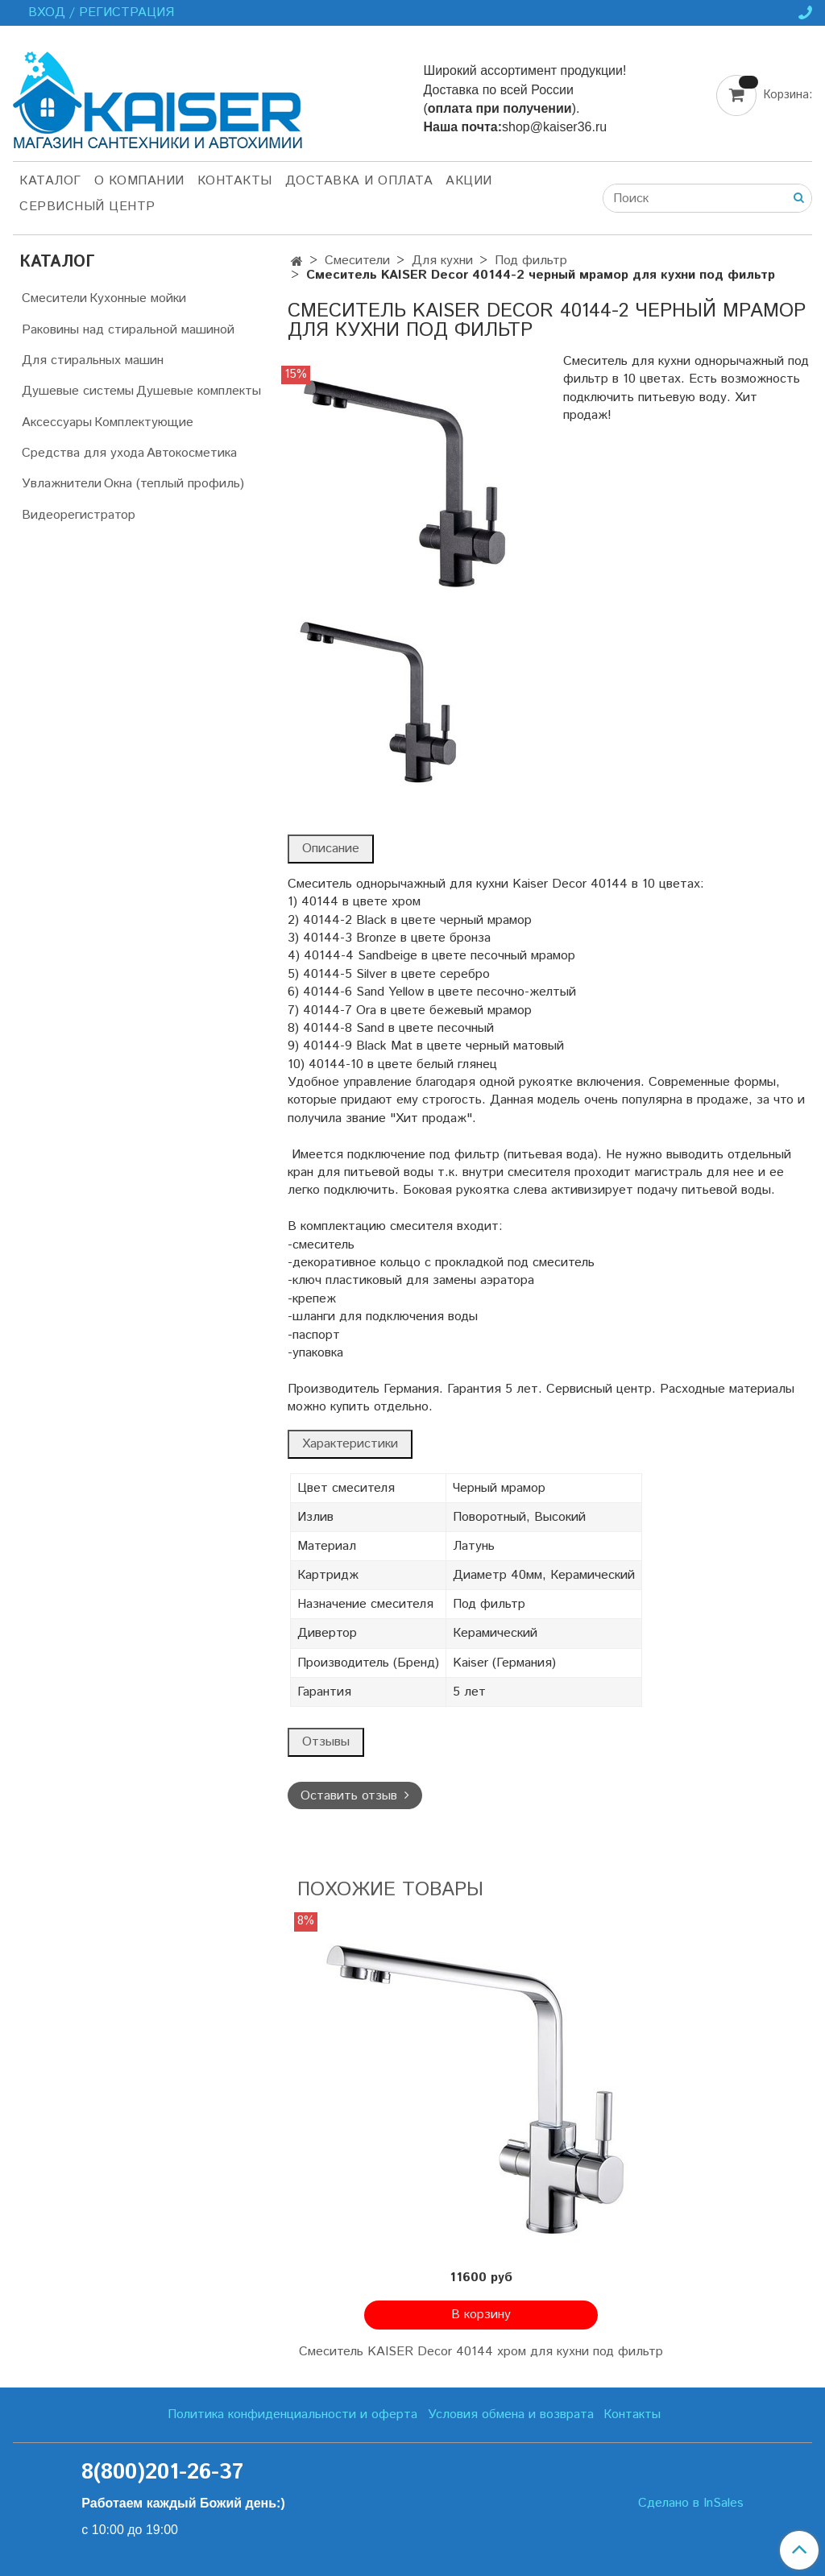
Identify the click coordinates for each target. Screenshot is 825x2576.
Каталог (50, 181)
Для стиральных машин (93, 360)
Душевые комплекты (198, 391)
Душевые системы (78, 391)
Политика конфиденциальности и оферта (292, 2414)
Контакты (234, 181)
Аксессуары (57, 422)
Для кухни (442, 260)
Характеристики (350, 1444)
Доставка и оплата (359, 181)
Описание (330, 848)
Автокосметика (192, 453)
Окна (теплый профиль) (174, 483)
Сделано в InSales (691, 2503)
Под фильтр (531, 260)
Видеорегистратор (78, 515)
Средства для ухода (83, 453)
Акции (469, 181)
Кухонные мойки (137, 298)
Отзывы (326, 1742)
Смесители (357, 260)
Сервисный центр (87, 206)
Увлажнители (62, 483)
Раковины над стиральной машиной (128, 330)
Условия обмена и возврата (511, 2414)
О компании (139, 181)
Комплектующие (143, 422)
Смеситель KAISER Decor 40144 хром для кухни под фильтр (481, 2351)
